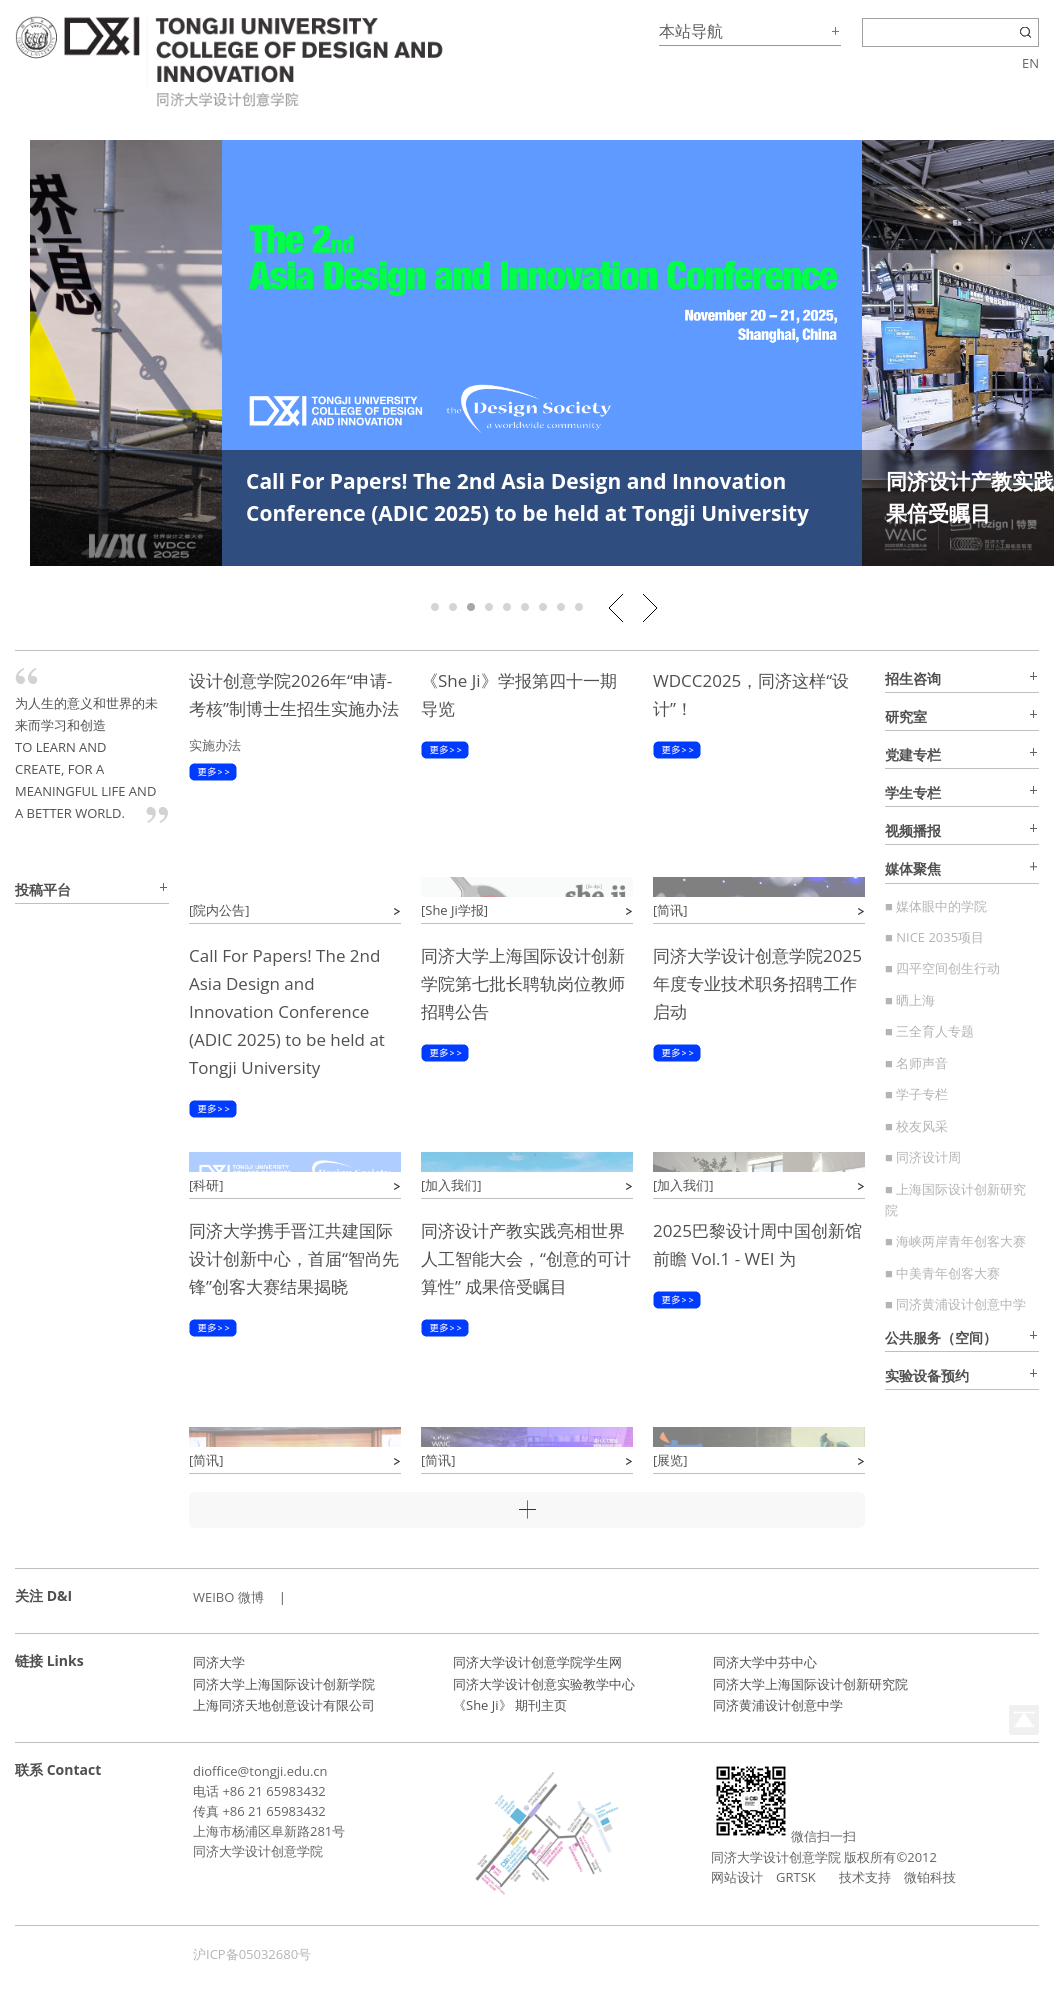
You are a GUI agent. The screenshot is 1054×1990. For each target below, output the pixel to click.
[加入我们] (451, 1185)
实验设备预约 (927, 1375)
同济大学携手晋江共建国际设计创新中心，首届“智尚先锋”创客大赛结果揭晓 (294, 1258)
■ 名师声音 (916, 1063)
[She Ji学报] (454, 910)
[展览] (670, 1460)
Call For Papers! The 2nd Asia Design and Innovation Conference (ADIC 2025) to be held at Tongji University (287, 1011)
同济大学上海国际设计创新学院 (284, 1684)
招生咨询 (913, 678)
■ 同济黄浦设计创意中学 (955, 1304)
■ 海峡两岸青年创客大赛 (955, 1241)
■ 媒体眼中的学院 (936, 906)
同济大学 (219, 1662)
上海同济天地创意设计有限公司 (284, 1705)
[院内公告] (219, 910)
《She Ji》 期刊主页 (510, 1705)
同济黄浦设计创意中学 (778, 1705)
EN (1030, 63)
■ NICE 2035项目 (934, 937)
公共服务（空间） (941, 1337)
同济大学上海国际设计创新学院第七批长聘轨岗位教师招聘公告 (523, 983)
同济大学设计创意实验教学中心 (544, 1684)
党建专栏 (913, 754)
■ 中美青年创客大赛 (942, 1273)
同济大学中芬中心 (765, 1662)
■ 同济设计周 (923, 1157)
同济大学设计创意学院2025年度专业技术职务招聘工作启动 (757, 983)
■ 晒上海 (910, 1000)
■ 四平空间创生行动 (942, 968)
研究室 (906, 716)
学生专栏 (913, 792)
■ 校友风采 (916, 1126)
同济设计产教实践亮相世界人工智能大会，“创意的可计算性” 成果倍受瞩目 (526, 1258)
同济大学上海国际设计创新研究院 (810, 1684)
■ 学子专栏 (916, 1094)
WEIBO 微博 (228, 1597)
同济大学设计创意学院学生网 (537, 1662)
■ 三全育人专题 (929, 1031)
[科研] (206, 1185)
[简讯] (670, 910)
